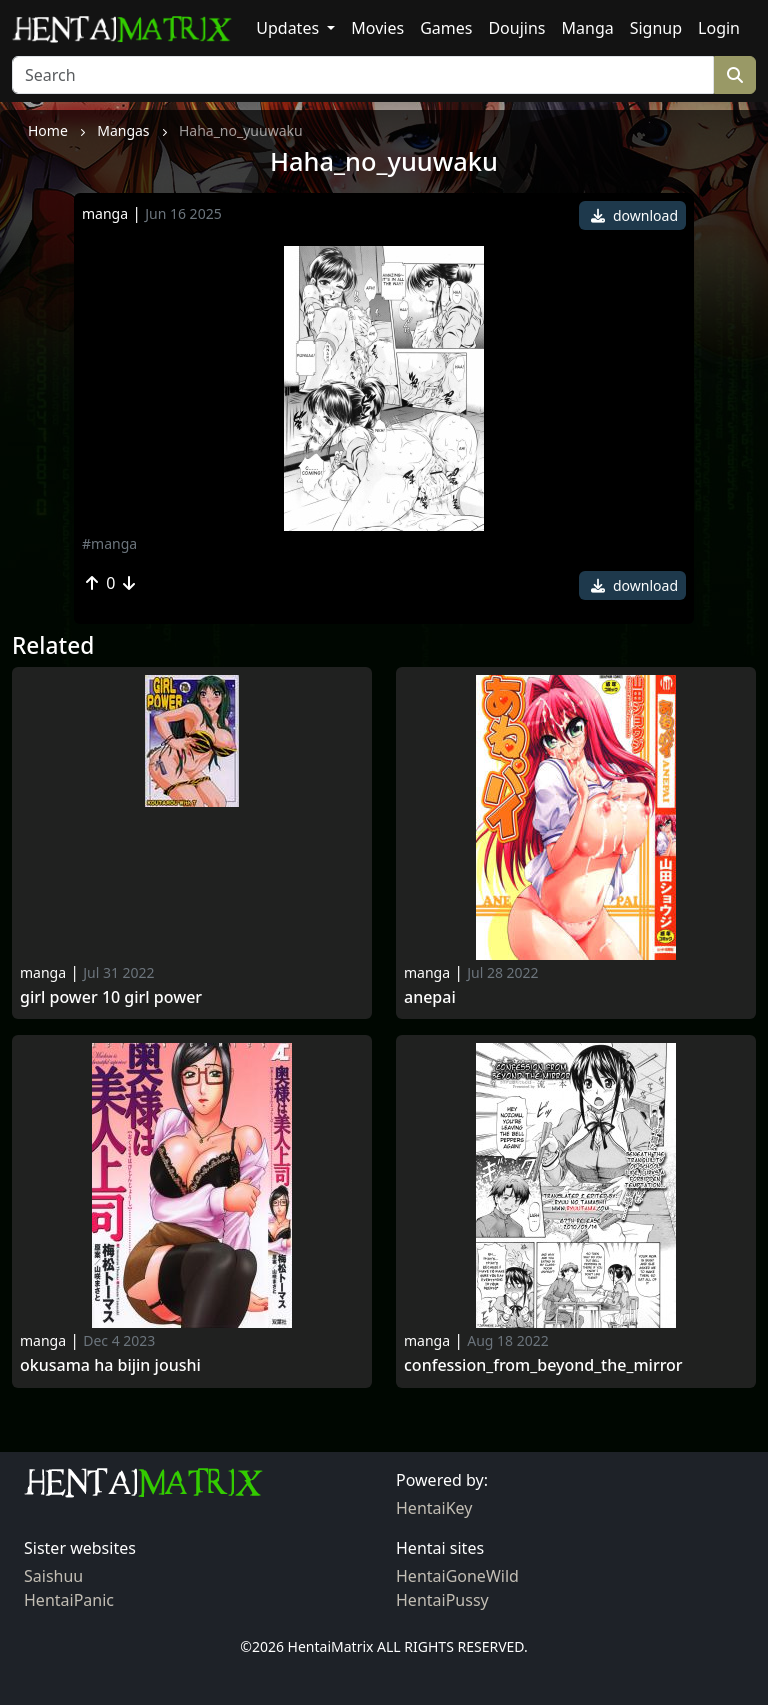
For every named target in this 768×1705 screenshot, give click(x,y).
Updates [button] (289, 28)
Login (719, 28)
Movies (377, 28)
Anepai (430, 997)
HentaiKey (434, 1508)
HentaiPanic (69, 1600)
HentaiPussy (442, 1600)
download (634, 215)
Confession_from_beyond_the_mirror (543, 1365)
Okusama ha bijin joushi (110, 1365)
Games (446, 28)
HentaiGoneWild (457, 1576)
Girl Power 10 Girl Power (111, 997)
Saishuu (53, 1576)
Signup (656, 28)
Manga (588, 28)
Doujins (516, 28)
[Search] (363, 75)
